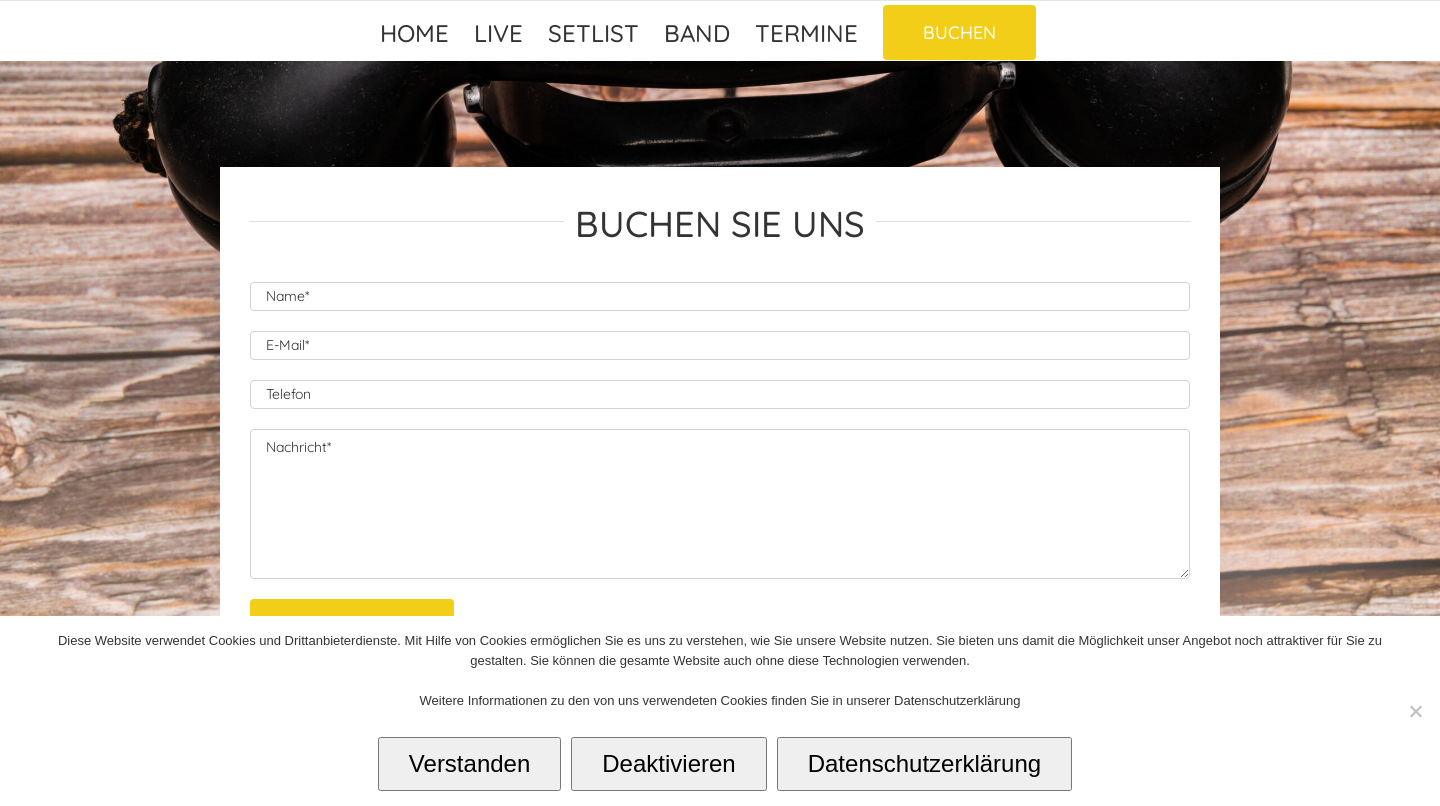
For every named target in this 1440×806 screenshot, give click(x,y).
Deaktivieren (668, 763)
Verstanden (469, 763)
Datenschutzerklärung (924, 763)
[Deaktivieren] (1415, 711)
